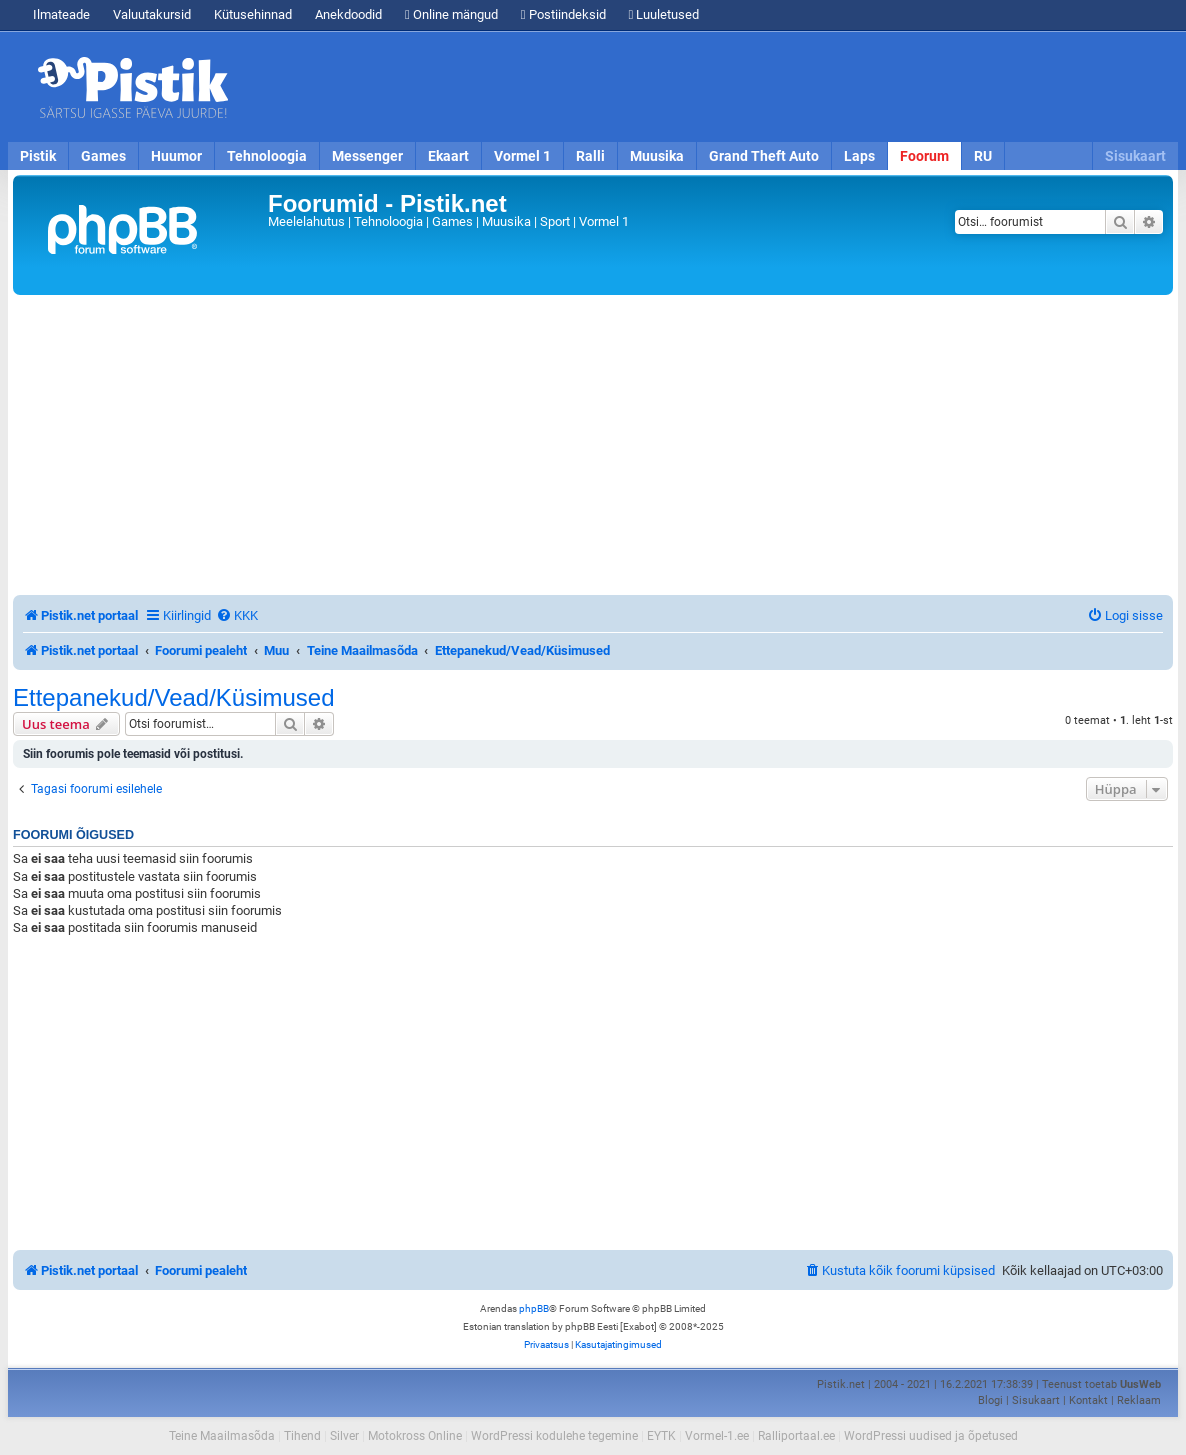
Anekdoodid (348, 14)
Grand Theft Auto (764, 156)
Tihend (302, 1436)
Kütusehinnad (253, 14)
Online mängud (451, 14)
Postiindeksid (563, 14)
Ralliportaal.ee (796, 1436)
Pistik (38, 156)
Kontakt (1088, 1400)
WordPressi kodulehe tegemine (554, 1436)
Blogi (990, 1400)
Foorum (924, 156)
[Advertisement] (708, 87)
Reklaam (1139, 1400)
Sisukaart (1135, 156)
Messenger (367, 156)
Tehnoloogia (267, 156)
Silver (344, 1436)
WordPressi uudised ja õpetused (931, 1436)
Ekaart (448, 156)
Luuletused (664, 14)
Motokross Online (415, 1436)
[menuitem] (237, 615)
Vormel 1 (522, 156)
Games (103, 156)
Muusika (657, 156)
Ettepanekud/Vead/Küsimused (174, 698)
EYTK (661, 1436)
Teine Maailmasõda (222, 1436)
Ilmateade (61, 14)
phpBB (534, 1308)
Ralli (590, 156)
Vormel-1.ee (717, 1436)
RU (983, 156)
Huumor (176, 156)
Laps (859, 156)
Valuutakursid (152, 14)
